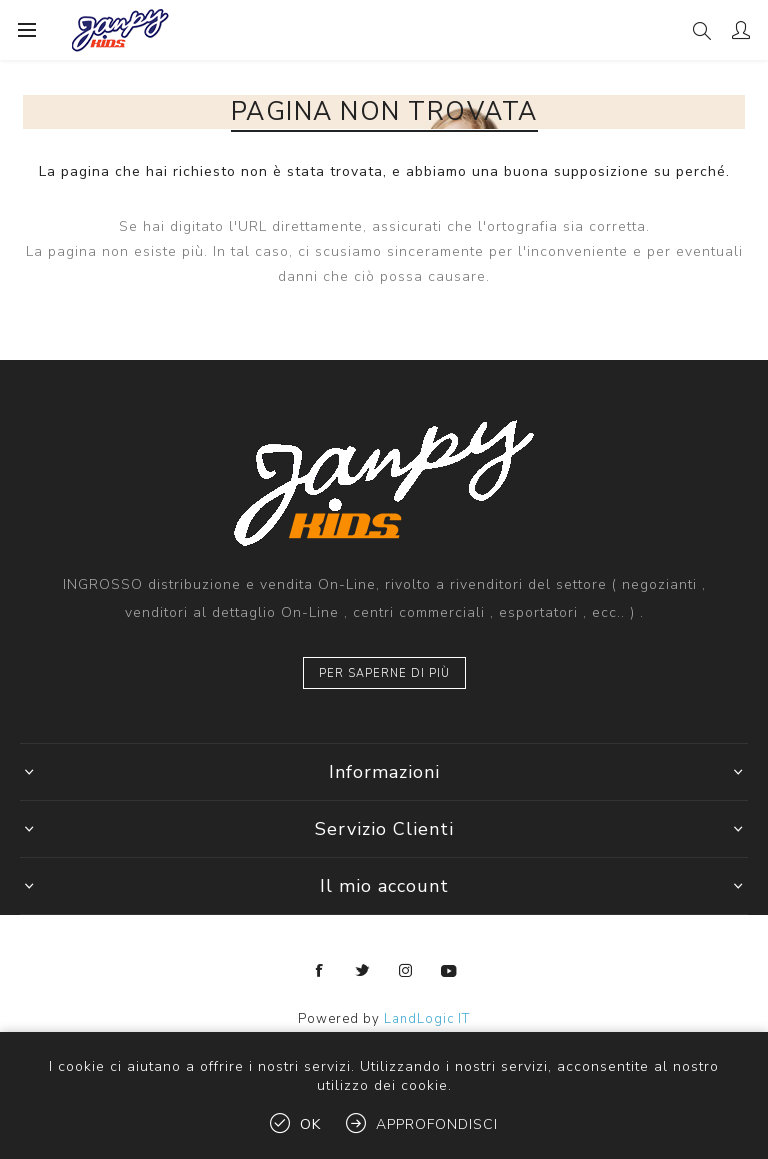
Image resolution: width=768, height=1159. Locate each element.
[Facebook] (320, 971)
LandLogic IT (427, 1019)
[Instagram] (406, 971)
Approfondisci (437, 1124)
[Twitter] (363, 971)
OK (310, 1124)
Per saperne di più (384, 673)
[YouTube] (449, 971)
